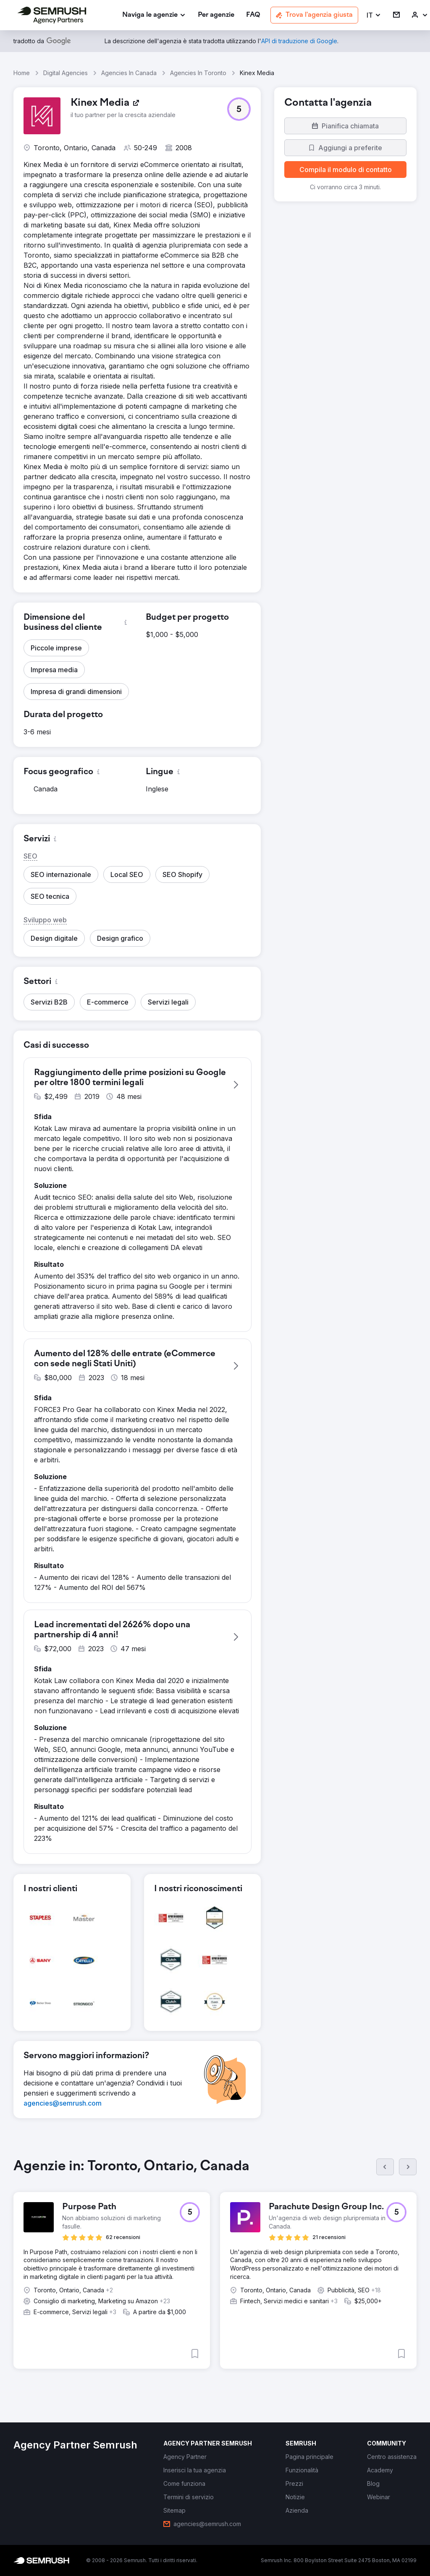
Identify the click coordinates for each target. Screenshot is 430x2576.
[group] (215, 2270)
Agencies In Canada (129, 72)
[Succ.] (408, 2166)
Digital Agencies (65, 72)
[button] (374, 15)
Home (21, 72)
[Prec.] (385, 2166)
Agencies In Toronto (198, 72)
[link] (216, 15)
